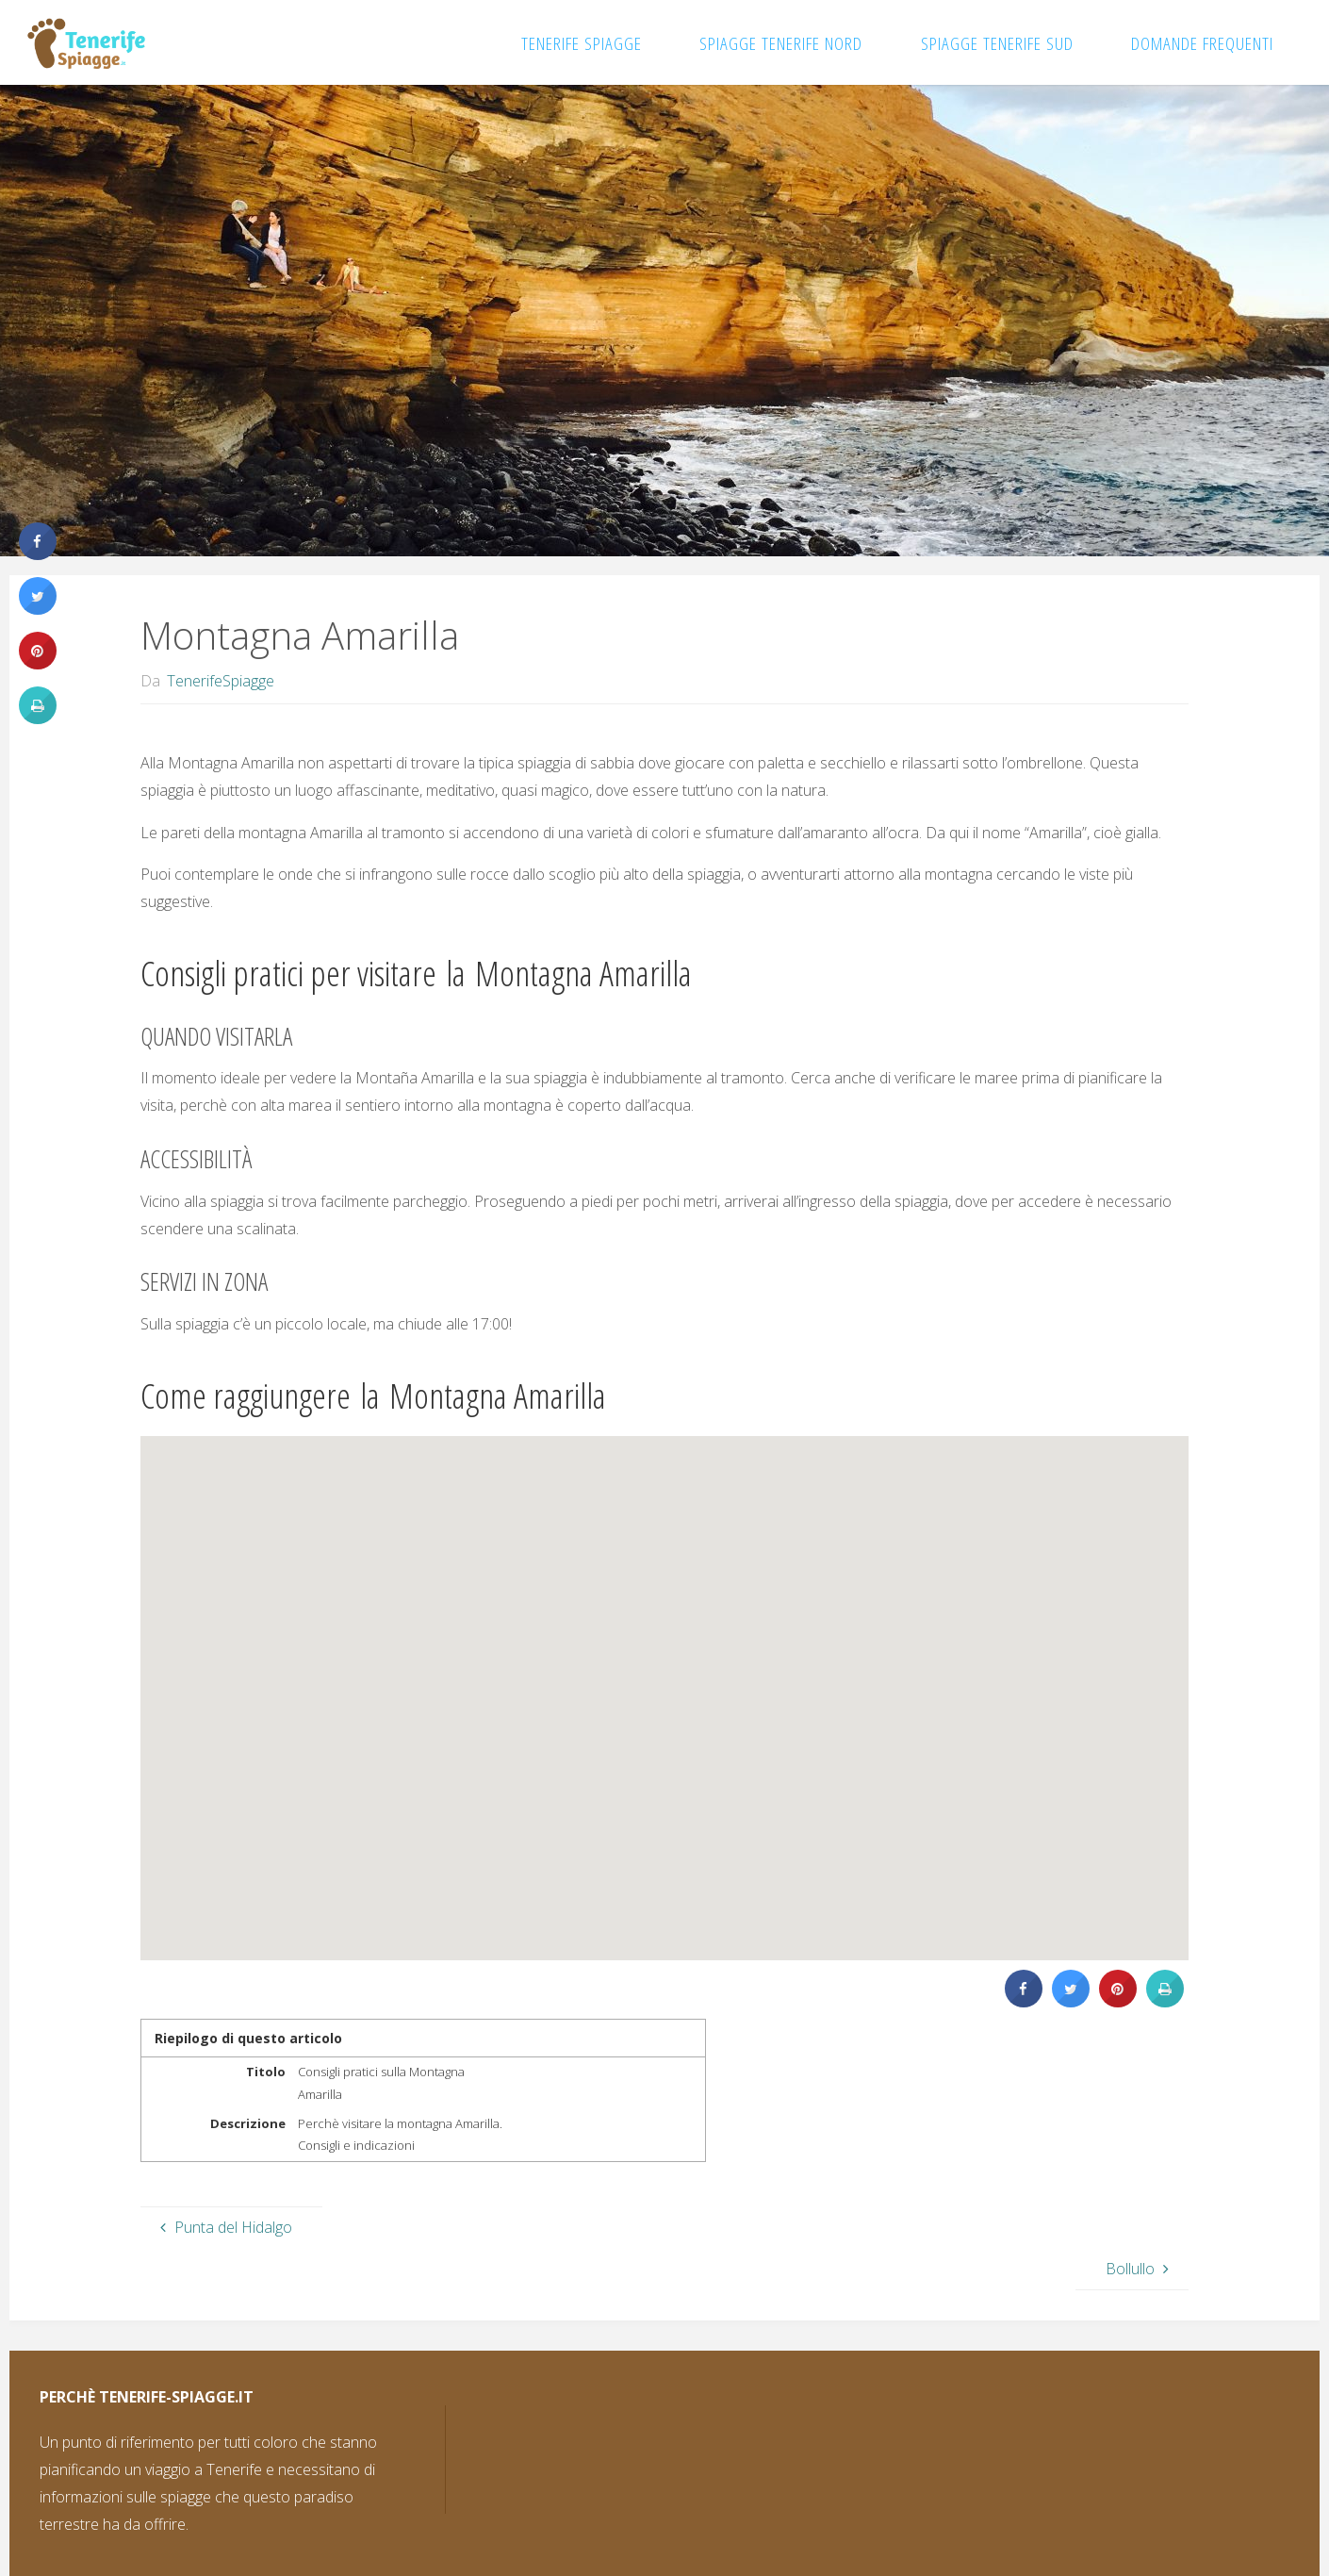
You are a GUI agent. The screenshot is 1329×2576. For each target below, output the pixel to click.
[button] (641, 1702)
